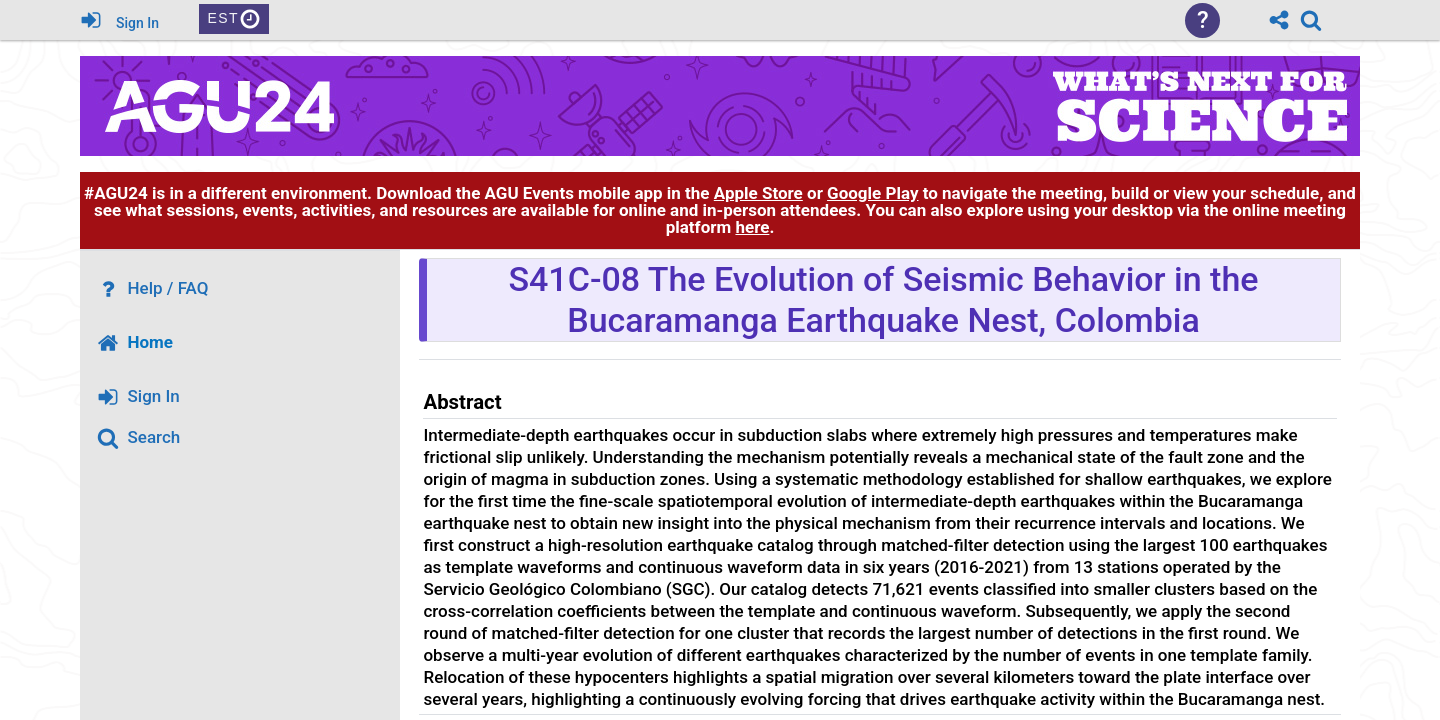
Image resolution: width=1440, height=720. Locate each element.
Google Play (872, 193)
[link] (1311, 20)
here (752, 227)
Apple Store (758, 193)
